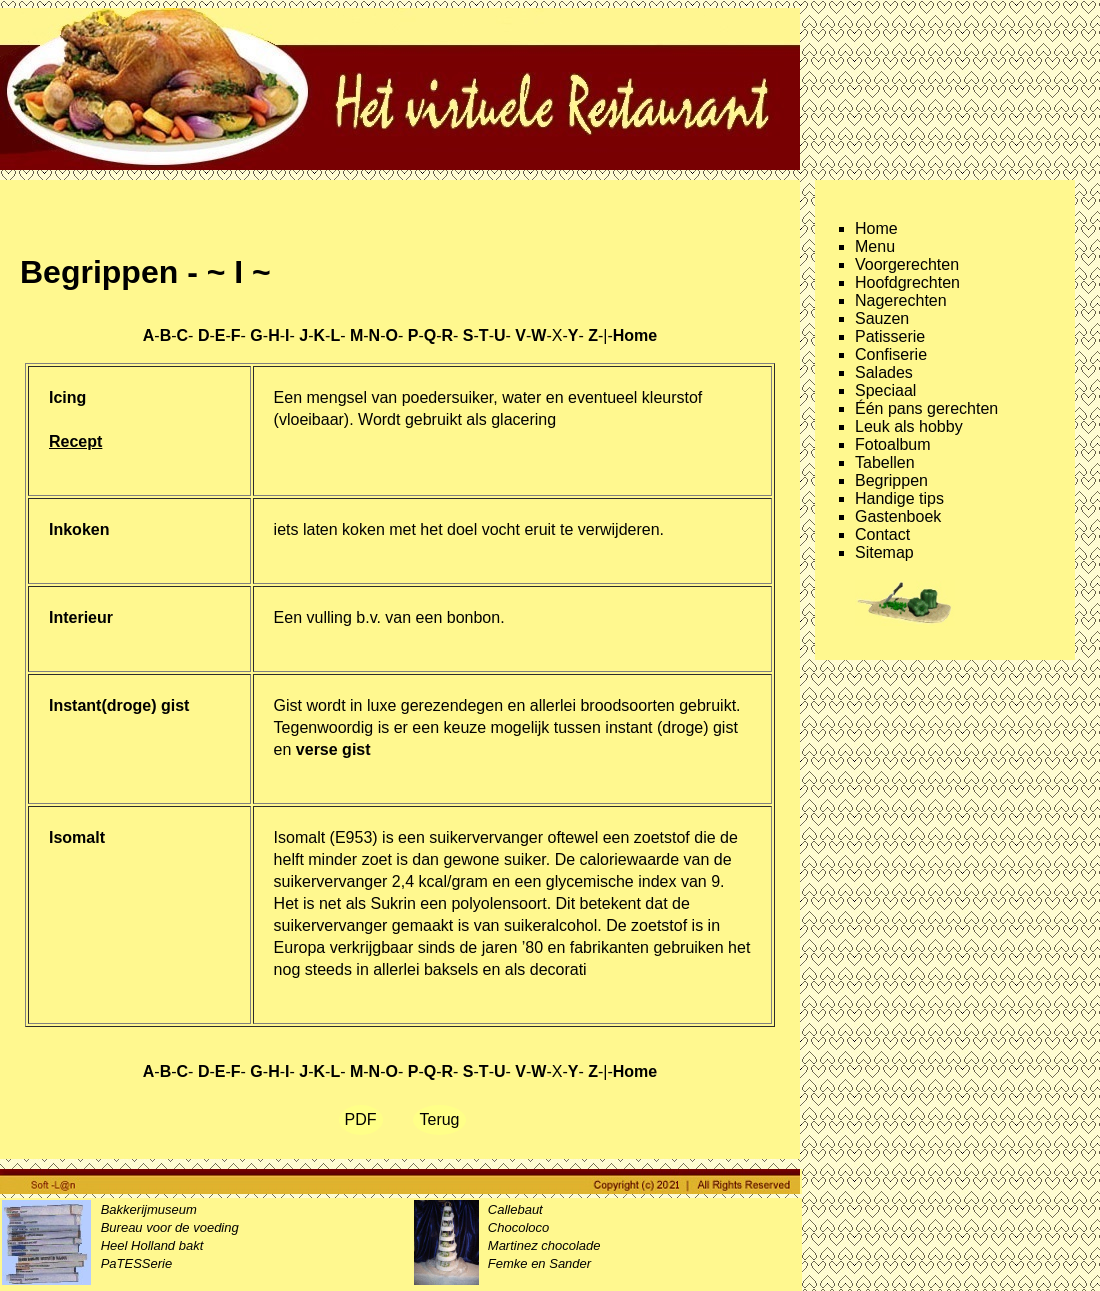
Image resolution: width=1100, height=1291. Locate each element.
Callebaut (515, 1209)
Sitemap (884, 552)
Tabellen (885, 462)
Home (876, 228)
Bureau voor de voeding (170, 1227)
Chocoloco (518, 1227)
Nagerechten (901, 300)
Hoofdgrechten (907, 282)
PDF (361, 1119)
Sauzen (882, 318)
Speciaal (885, 390)
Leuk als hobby (909, 426)
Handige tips (899, 498)
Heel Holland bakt (152, 1245)
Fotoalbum (893, 444)
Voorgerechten (907, 264)
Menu (875, 246)
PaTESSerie (137, 1263)
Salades (884, 372)
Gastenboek (898, 516)
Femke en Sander (539, 1263)
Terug (439, 1119)
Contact (882, 534)
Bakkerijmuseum (149, 1209)
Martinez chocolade (544, 1245)
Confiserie (891, 354)
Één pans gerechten (926, 408)
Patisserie (890, 336)
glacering (523, 419)
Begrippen (891, 480)
